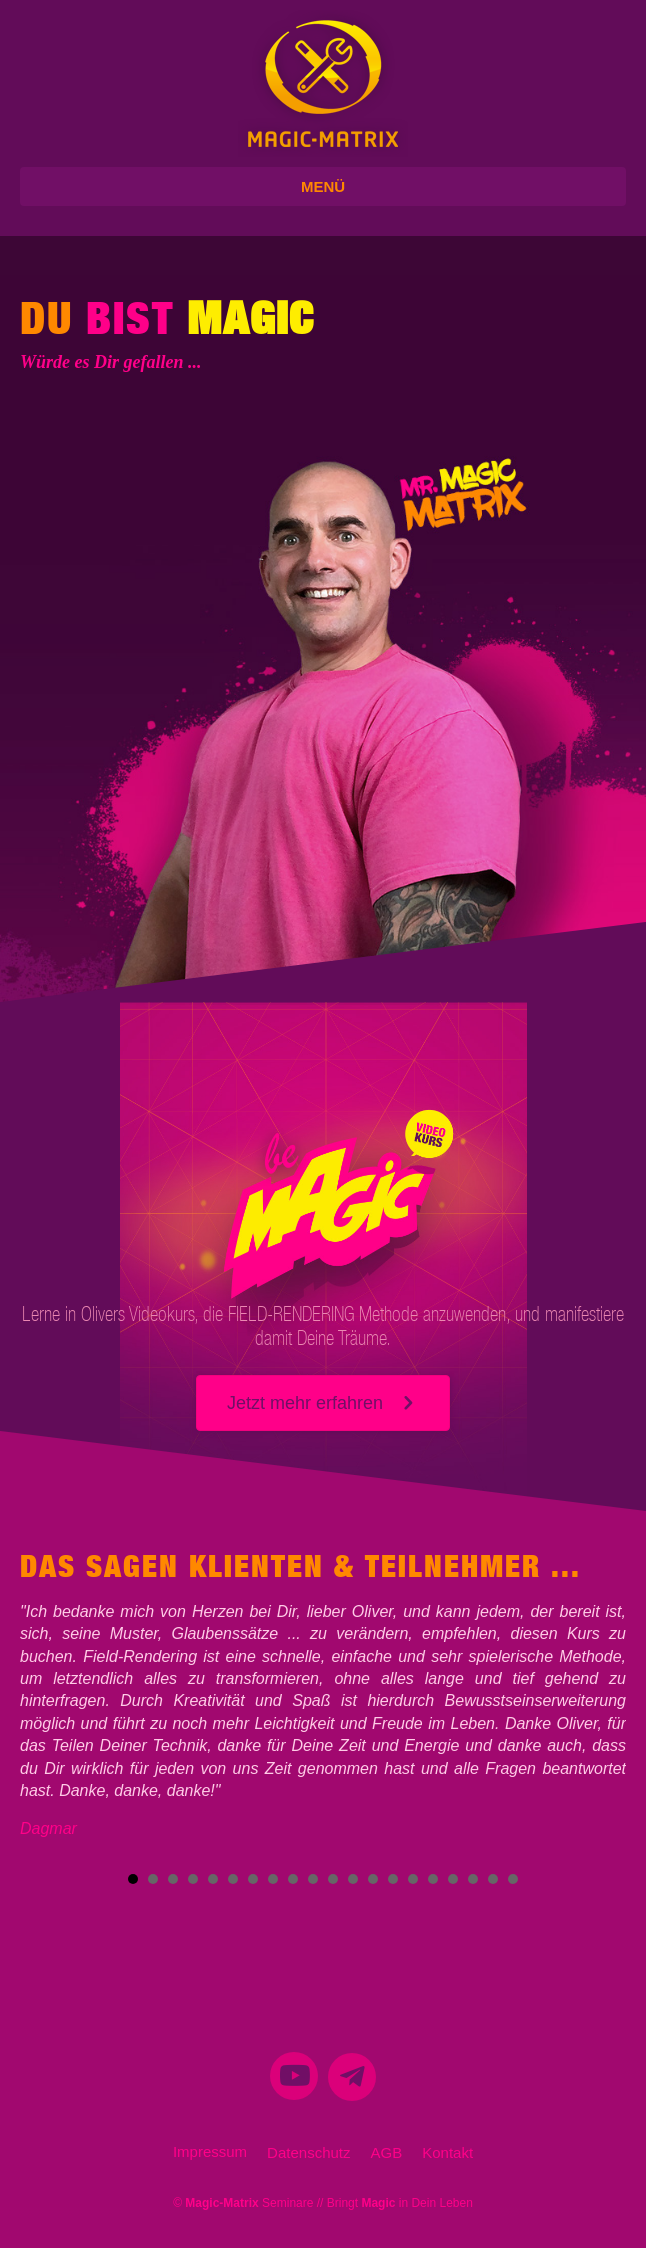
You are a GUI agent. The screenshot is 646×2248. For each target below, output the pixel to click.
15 (413, 1879)
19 (493, 1879)
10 (313, 1879)
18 (473, 1879)
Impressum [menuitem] (210, 2151)
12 (353, 1879)
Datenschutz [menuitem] (308, 2152)
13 (373, 1879)
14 (393, 1879)
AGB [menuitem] (387, 2152)
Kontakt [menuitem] (447, 2152)
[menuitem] (294, 2083)
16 (433, 1879)
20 (513, 1879)
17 (453, 1879)
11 (333, 1879)
